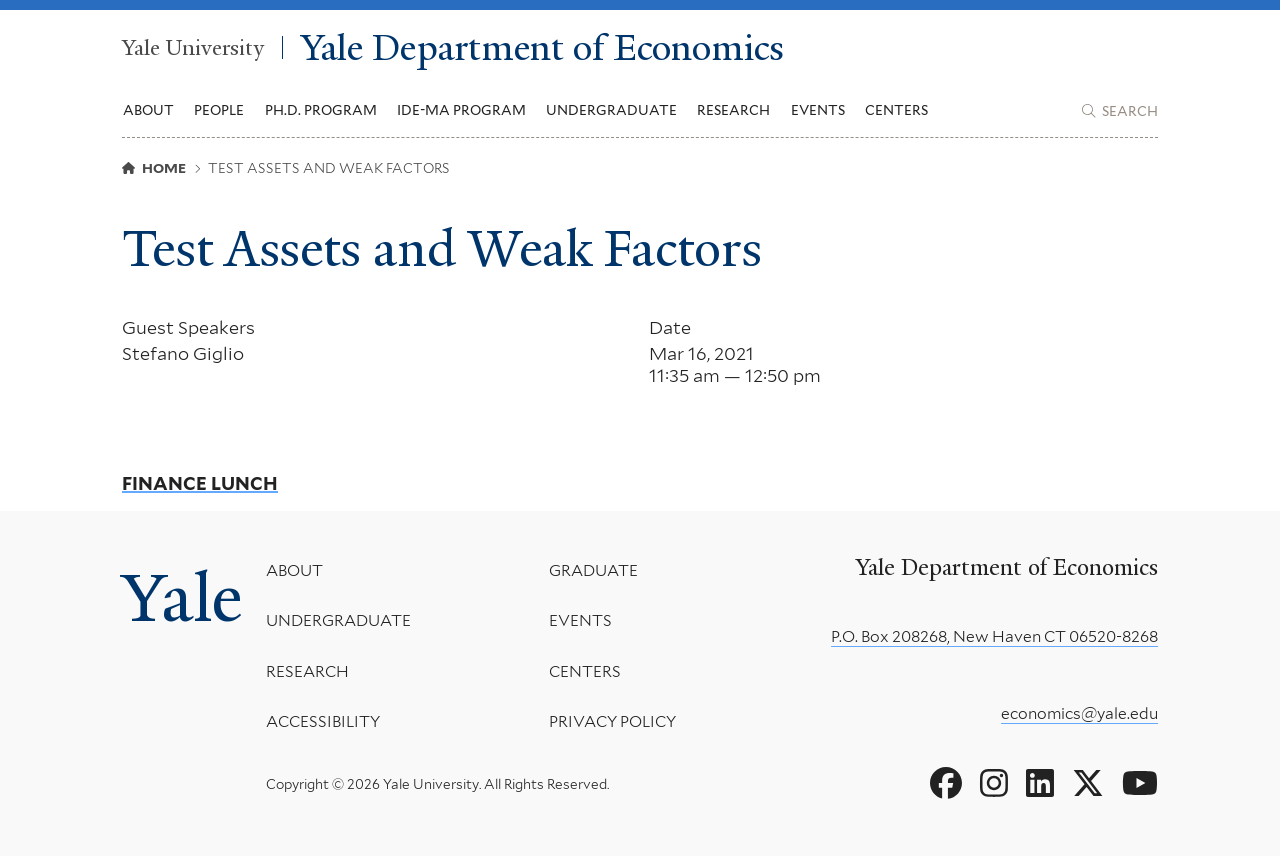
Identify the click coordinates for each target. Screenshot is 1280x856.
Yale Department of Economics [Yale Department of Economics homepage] (542, 47)
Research (307, 671)
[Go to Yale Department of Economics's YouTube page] (1140, 784)
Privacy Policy (611, 721)
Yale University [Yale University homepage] (193, 47)
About (294, 570)
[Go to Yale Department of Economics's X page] (1088, 784)
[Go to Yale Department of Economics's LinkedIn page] (1040, 784)
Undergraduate (338, 620)
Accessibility (323, 721)
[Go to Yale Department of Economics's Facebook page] (946, 784)
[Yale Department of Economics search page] (1120, 111)
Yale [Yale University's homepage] (182, 597)
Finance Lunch (200, 484)
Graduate (592, 570)
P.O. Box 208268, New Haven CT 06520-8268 (994, 636)
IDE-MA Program (461, 110)
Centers (896, 110)
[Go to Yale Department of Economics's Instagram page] (994, 784)
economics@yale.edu (1079, 713)
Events (818, 110)
